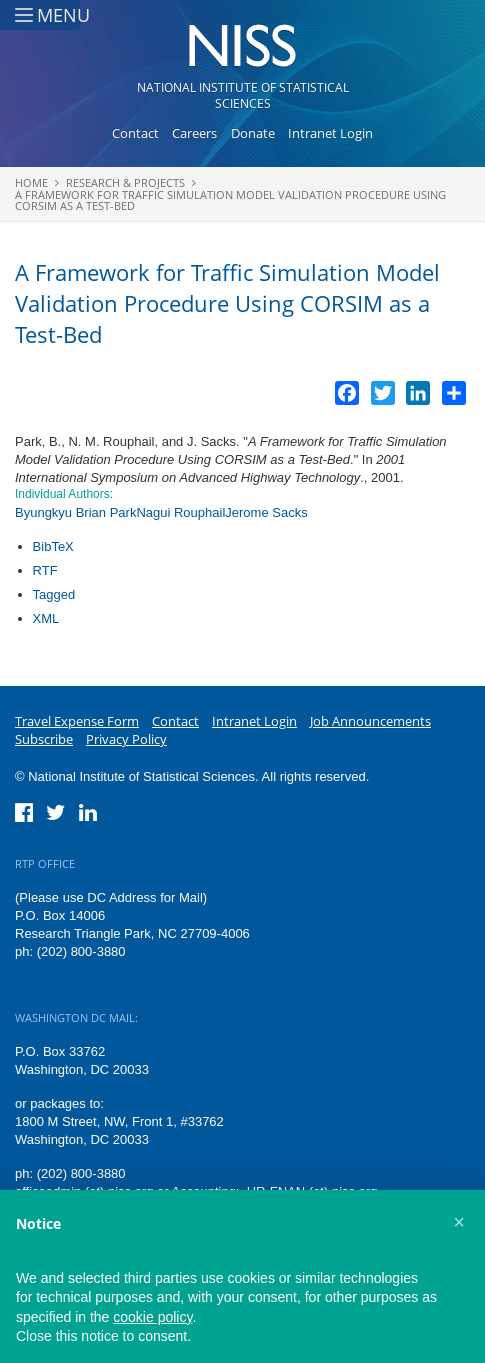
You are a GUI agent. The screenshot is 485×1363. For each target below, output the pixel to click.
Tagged (54, 594)
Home (31, 182)
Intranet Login (330, 133)
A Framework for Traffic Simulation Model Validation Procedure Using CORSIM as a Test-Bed (230, 200)
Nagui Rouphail (180, 512)
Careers (194, 133)
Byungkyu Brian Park (75, 512)
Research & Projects (125, 182)
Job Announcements (370, 721)
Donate (253, 133)
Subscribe (44, 739)
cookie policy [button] (152, 1317)
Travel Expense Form (77, 721)
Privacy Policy (126, 739)
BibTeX (53, 546)
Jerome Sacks (266, 512)
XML (46, 618)
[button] (459, 1222)
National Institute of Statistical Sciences (243, 95)
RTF (45, 570)
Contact (135, 133)
